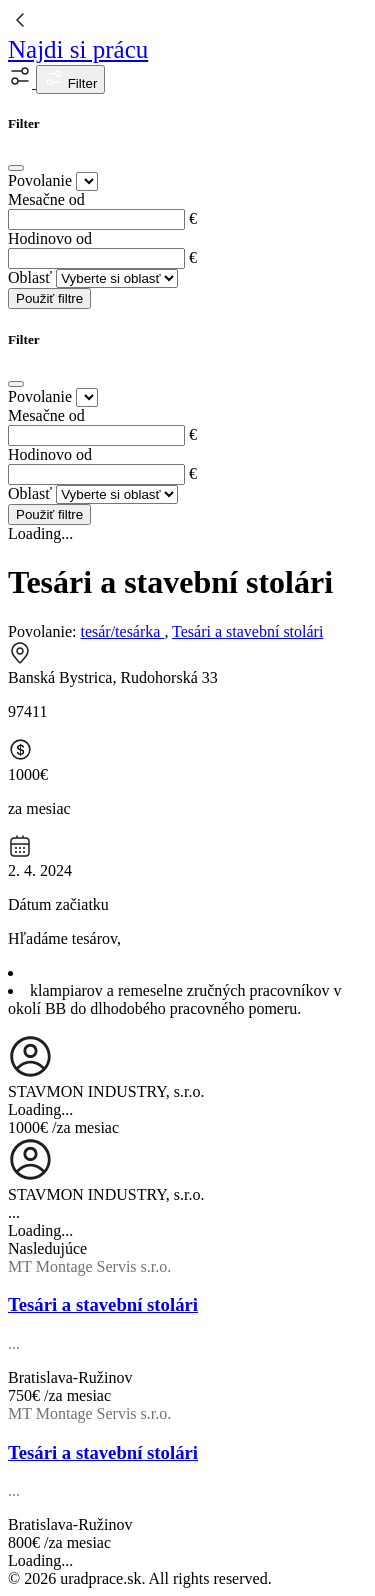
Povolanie (40, 180)
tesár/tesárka (122, 631)
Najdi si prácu (78, 49)
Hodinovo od (50, 238)
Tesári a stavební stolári (247, 631)
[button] (22, 82)
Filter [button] (70, 79)
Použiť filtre (49, 298)
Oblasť (30, 277)
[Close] (16, 168)
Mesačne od (46, 199)
